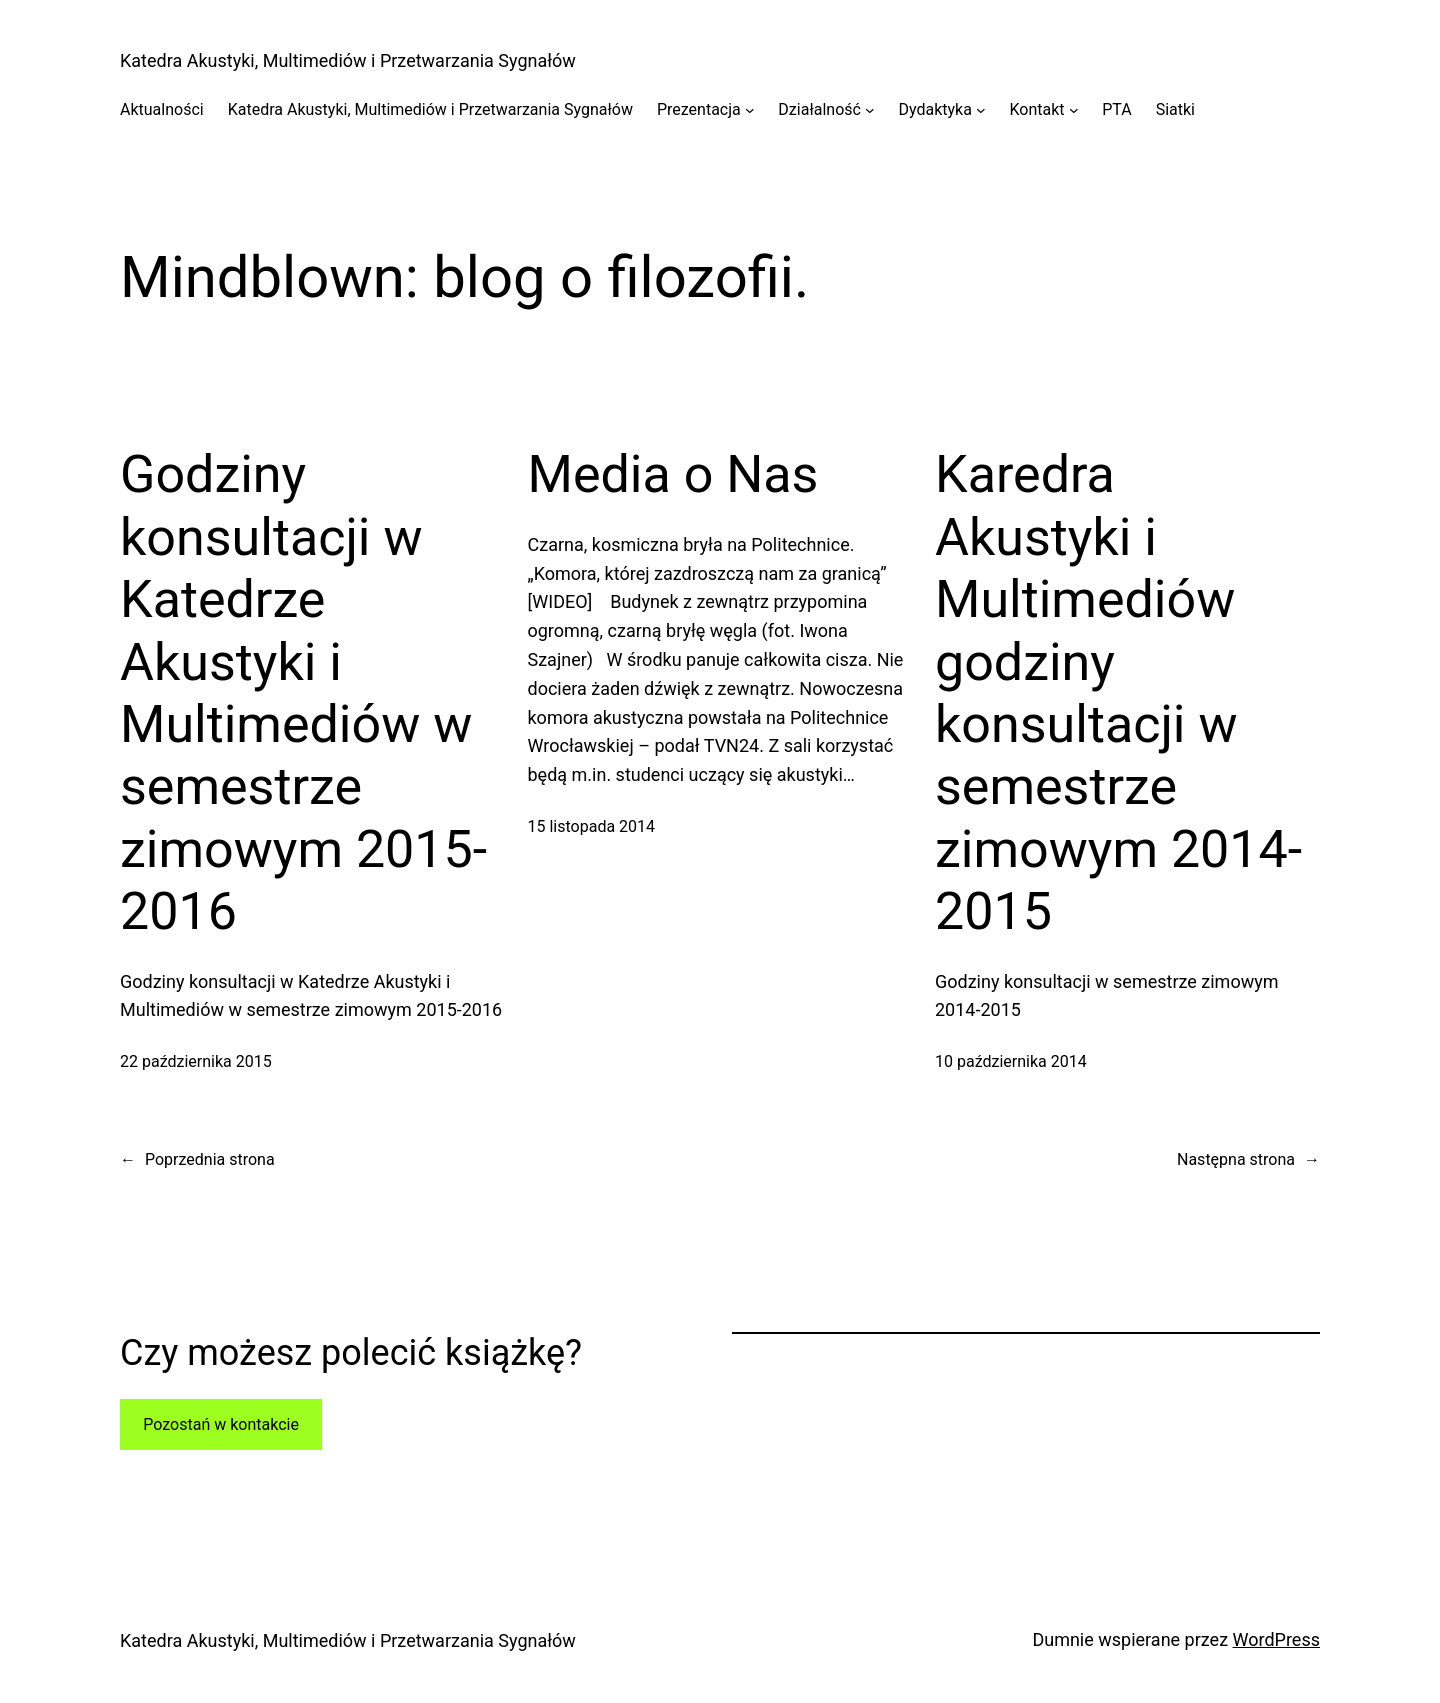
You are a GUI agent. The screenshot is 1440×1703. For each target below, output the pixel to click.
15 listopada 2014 (592, 826)
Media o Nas (673, 474)
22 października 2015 (196, 1061)
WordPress (1276, 1639)
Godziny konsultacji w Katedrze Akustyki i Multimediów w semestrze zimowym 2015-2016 (303, 693)
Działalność (819, 109)
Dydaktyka (934, 109)
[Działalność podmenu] (870, 110)
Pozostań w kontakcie (221, 1424)
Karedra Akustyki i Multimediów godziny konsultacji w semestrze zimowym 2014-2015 (1118, 693)
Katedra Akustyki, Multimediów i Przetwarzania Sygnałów (348, 60)
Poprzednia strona (197, 1160)
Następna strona (1248, 1160)
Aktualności (162, 109)
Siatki (1175, 109)
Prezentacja (699, 109)
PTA (1116, 109)
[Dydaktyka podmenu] (981, 110)
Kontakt (1037, 109)
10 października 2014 (1011, 1061)
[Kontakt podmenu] (1074, 110)
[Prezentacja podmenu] (750, 110)
